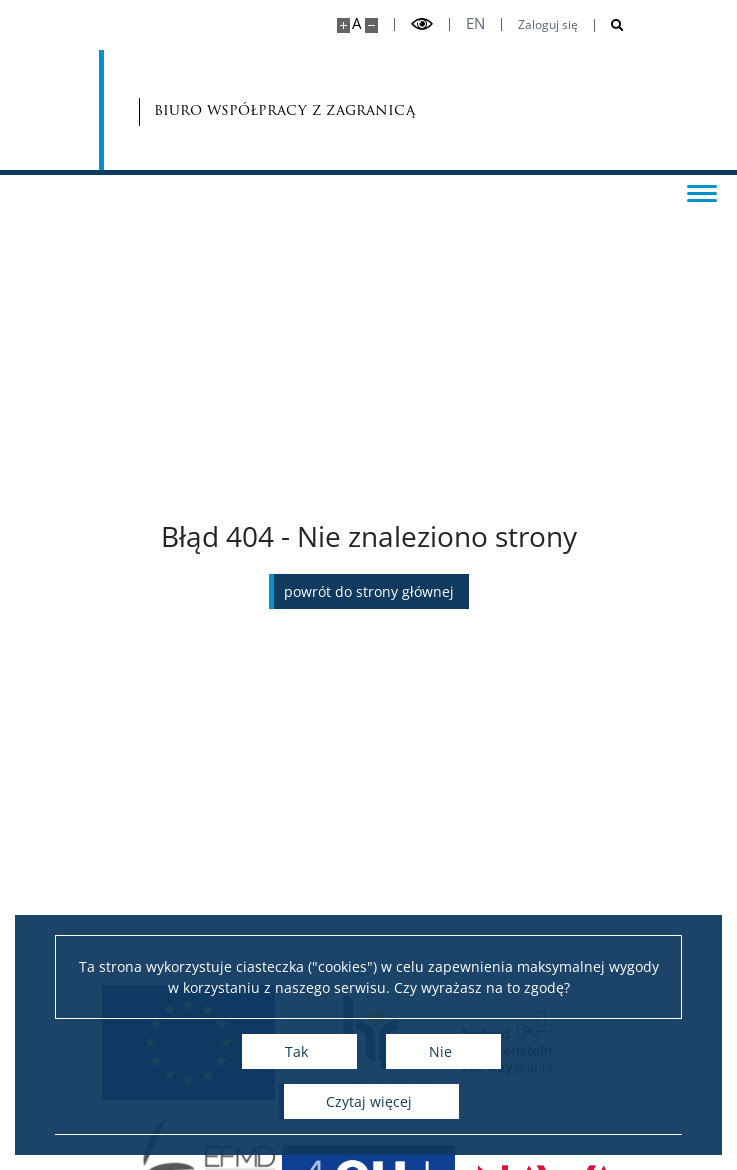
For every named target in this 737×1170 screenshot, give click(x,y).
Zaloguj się (548, 25)
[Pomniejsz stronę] (371, 25)
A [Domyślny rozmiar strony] (356, 23)
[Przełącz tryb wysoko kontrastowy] (422, 24)
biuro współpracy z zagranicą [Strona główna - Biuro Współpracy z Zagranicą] (225, 110)
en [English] (475, 23)
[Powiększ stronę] (343, 25)
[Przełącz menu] (702, 192)
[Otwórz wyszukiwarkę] (609, 25)
